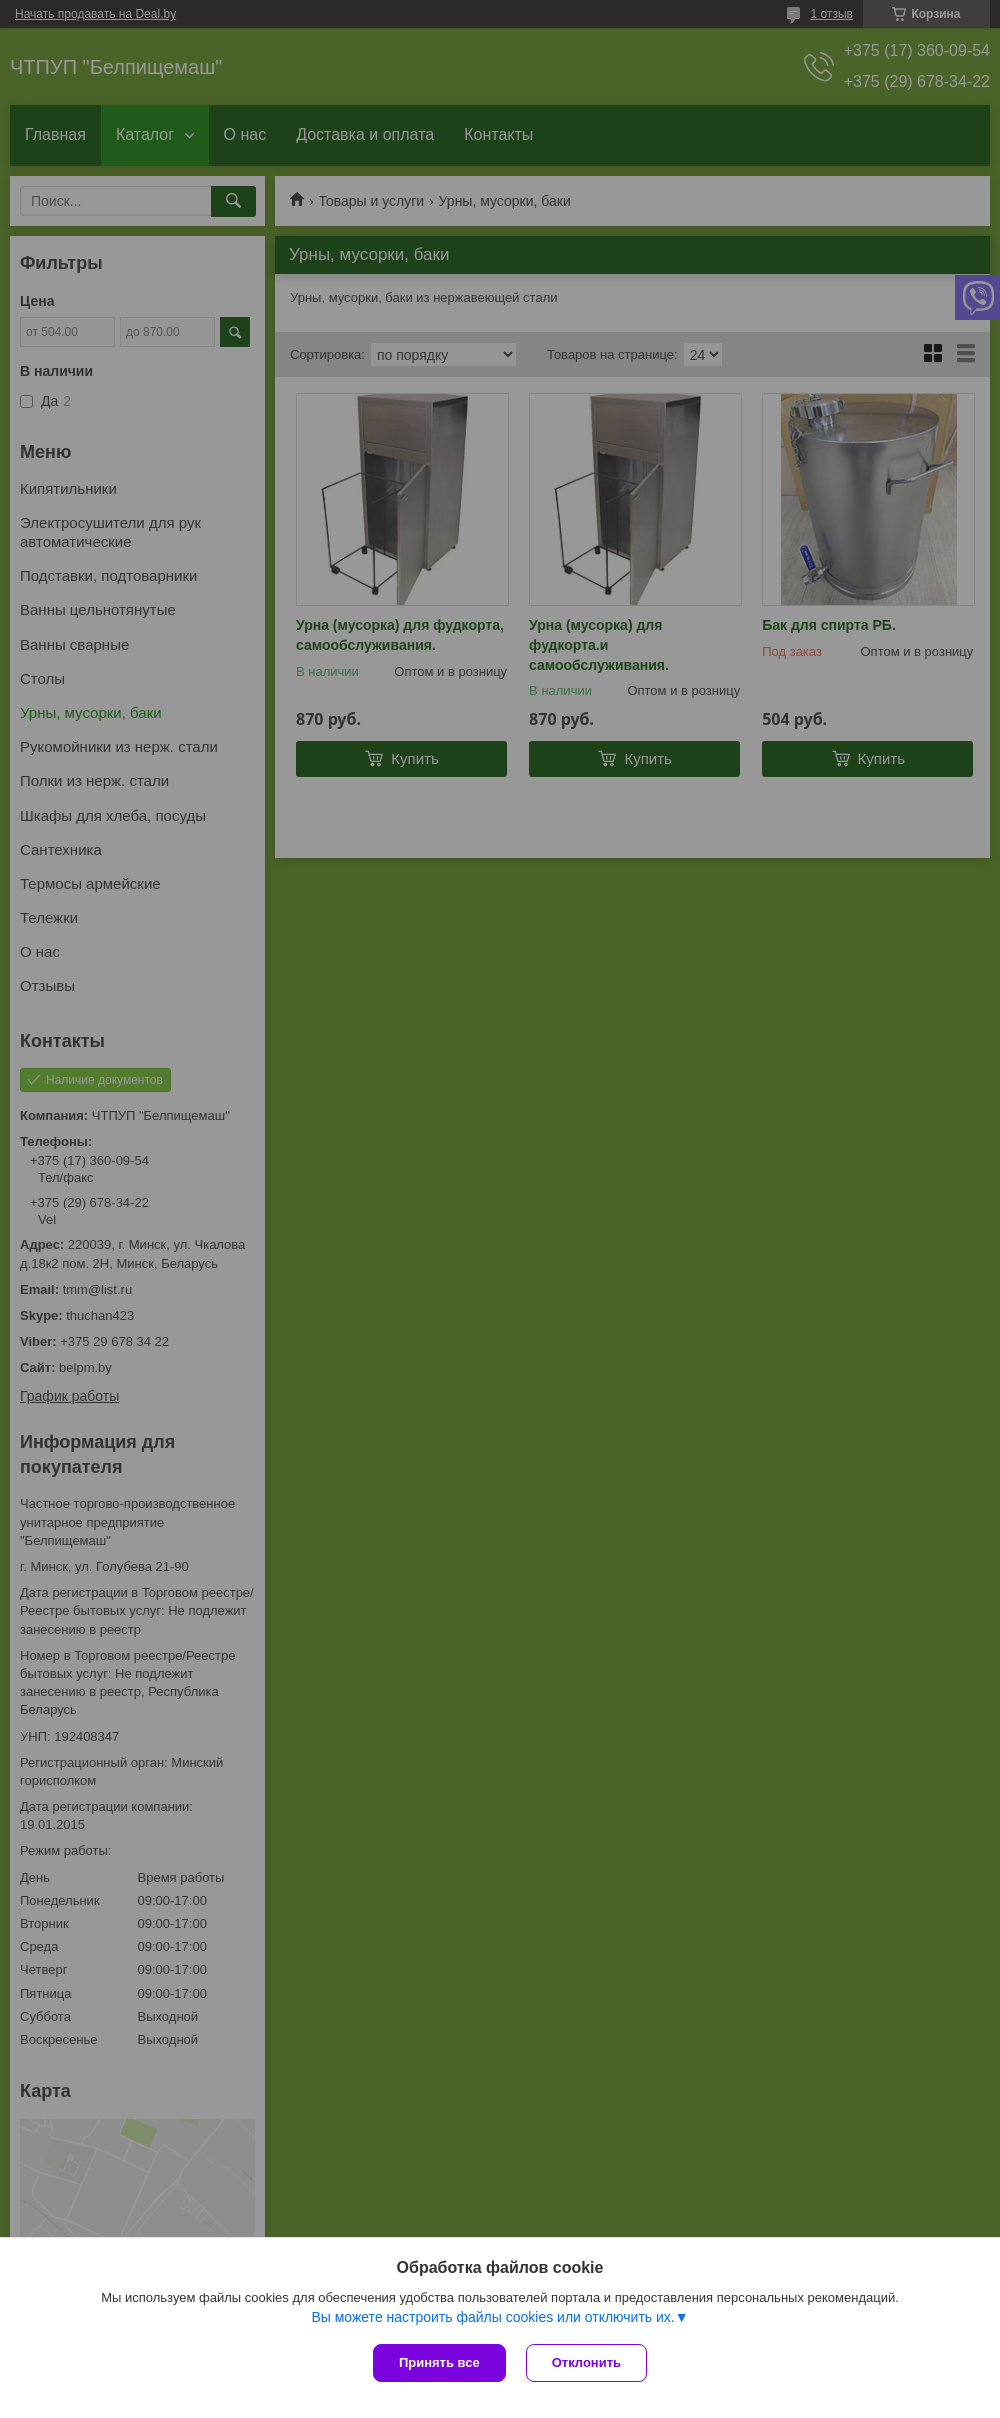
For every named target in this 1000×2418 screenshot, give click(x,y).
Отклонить (586, 2362)
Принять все (439, 2362)
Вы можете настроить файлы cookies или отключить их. (492, 2317)
